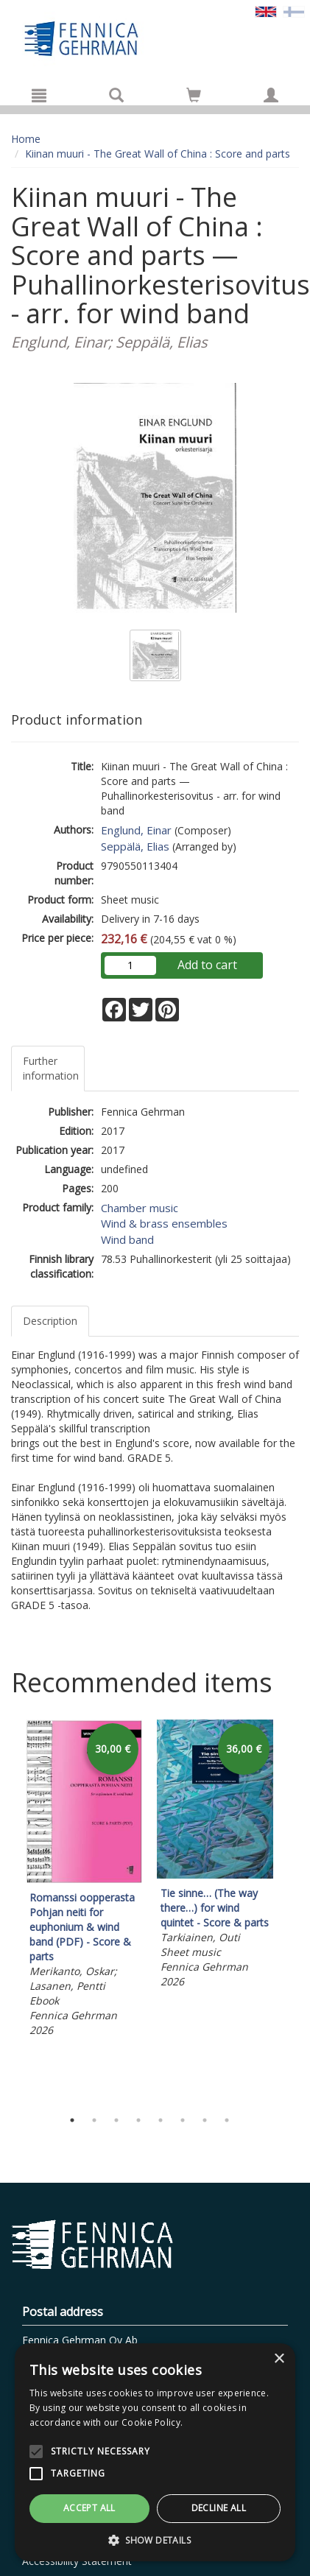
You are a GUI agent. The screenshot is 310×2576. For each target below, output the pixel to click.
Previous (7, 1910)
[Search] (116, 95)
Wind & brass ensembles (164, 1223)
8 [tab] (226, 2120)
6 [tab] (182, 2120)
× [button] (278, 2359)
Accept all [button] (89, 2508)
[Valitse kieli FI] (293, 11)
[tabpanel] (83, 1880)
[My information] (271, 95)
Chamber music (139, 1207)
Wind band (127, 1239)
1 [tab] (72, 2120)
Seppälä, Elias (135, 846)
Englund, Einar (136, 830)
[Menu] (39, 95)
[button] (155, 2540)
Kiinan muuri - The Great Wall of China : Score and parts (157, 154)
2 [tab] (94, 2120)
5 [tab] (160, 2120)
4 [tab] (138, 2120)
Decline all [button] (218, 2508)
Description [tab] (50, 1321)
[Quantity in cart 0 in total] (193, 98)
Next (291, 1910)
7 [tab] (204, 2120)
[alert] (155, 2452)
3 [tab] (116, 2120)
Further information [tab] (51, 1068)
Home (25, 139)
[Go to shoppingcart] (193, 95)
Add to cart (207, 965)
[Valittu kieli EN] (265, 11)
